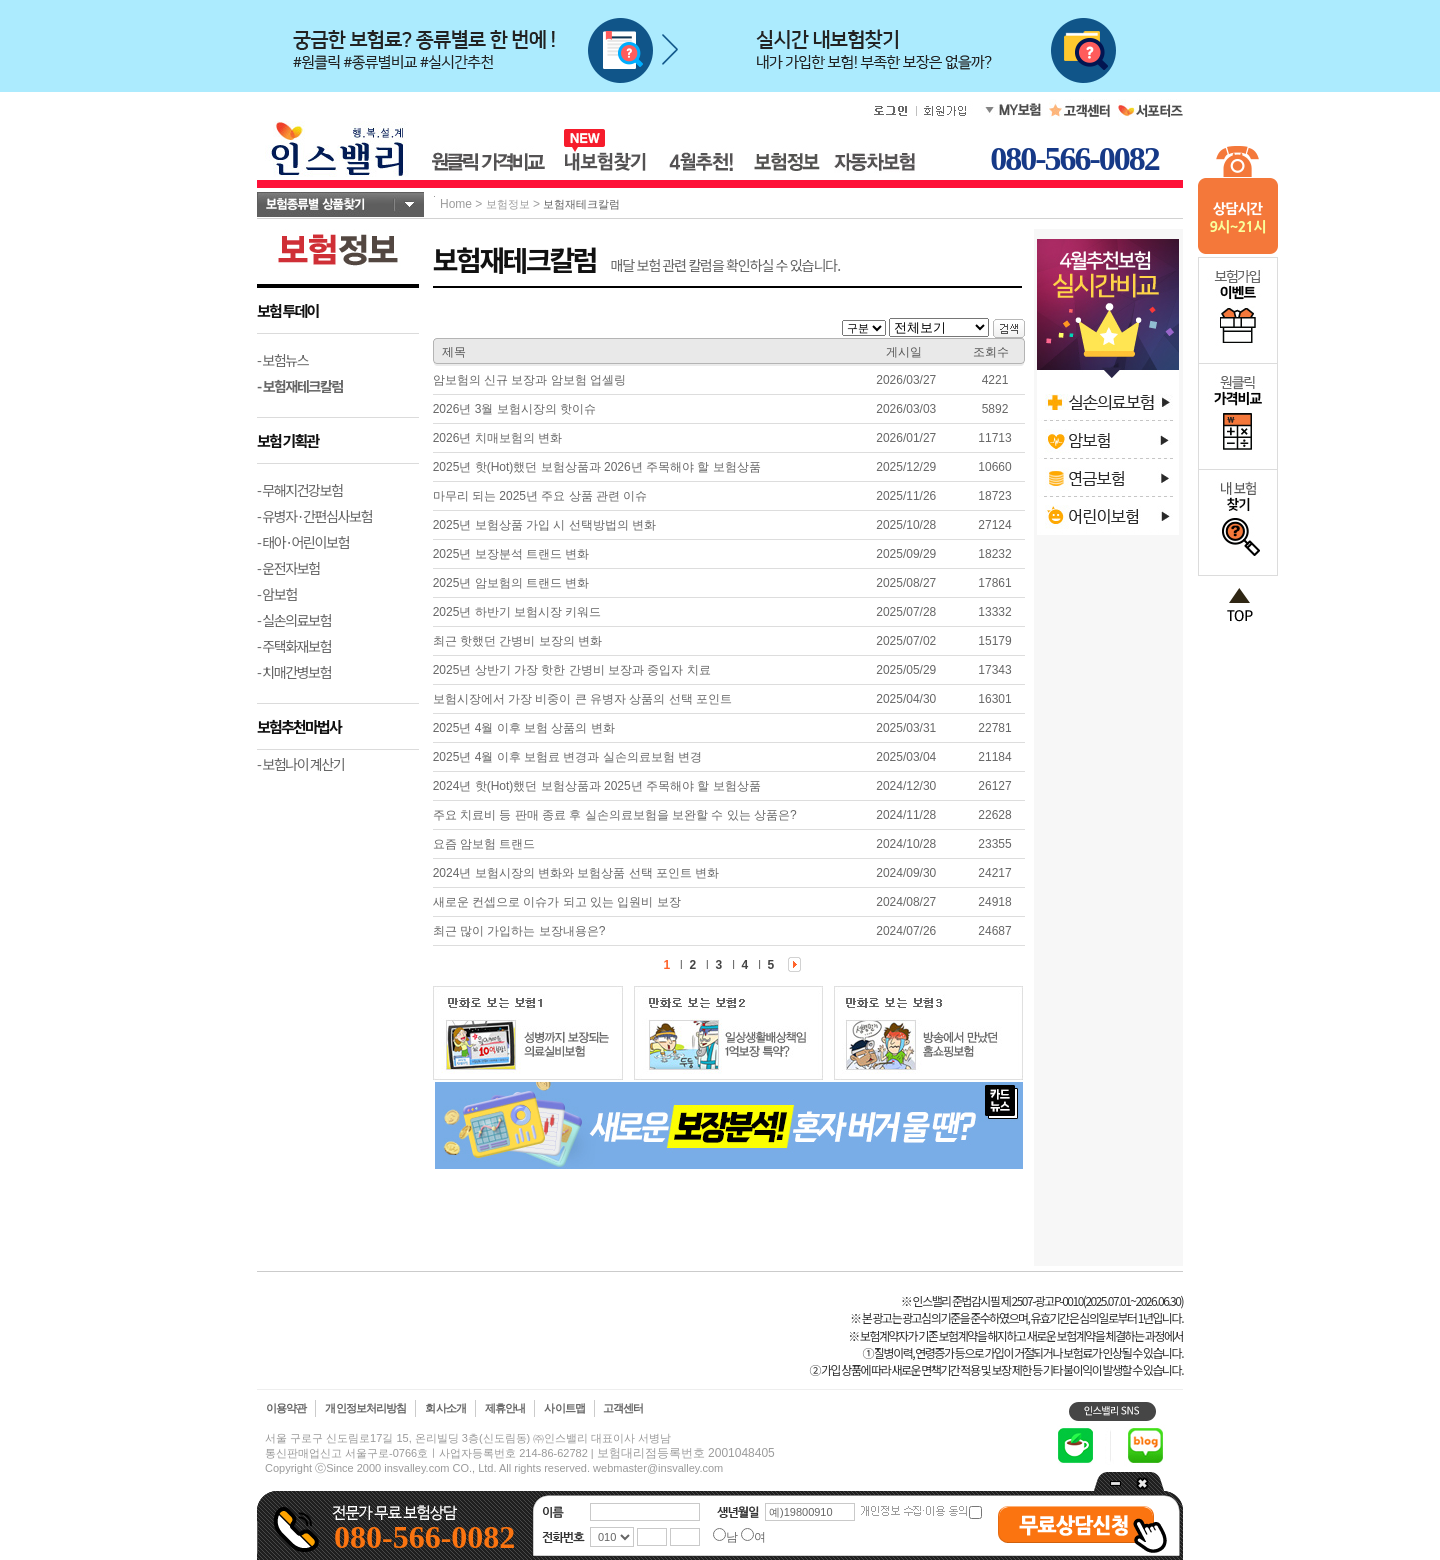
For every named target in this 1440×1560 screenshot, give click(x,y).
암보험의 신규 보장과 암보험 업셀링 (529, 380)
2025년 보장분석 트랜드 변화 (511, 554)
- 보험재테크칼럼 (300, 386)
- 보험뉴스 (282, 360)
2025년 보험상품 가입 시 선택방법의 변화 (544, 525)
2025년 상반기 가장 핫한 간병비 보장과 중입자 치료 (572, 670)
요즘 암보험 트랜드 (484, 844)
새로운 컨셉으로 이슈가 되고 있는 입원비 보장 (557, 902)
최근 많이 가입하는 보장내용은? (519, 931)
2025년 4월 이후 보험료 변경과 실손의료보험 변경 (567, 757)
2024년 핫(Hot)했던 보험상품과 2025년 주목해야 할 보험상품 (597, 786)
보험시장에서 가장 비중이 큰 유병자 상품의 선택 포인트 (582, 699)
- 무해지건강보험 (300, 490)
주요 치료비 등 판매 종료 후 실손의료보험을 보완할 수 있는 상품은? (615, 815)
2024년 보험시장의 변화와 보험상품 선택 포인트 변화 (576, 873)
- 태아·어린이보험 (303, 542)
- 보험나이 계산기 (300, 764)
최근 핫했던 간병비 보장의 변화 (517, 641)
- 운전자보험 (288, 568)
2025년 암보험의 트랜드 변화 (511, 583)
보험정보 (508, 204)
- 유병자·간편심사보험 (314, 516)
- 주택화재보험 (294, 646)
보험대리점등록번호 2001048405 (686, 1453)
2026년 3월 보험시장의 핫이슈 (514, 409)
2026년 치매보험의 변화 (497, 438)
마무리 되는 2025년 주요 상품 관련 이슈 (540, 496)
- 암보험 (277, 594)
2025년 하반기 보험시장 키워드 (517, 612)
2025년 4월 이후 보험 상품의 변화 (524, 728)
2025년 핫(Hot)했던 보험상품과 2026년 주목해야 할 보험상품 (597, 467)
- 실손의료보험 (294, 620)
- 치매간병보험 (294, 672)
